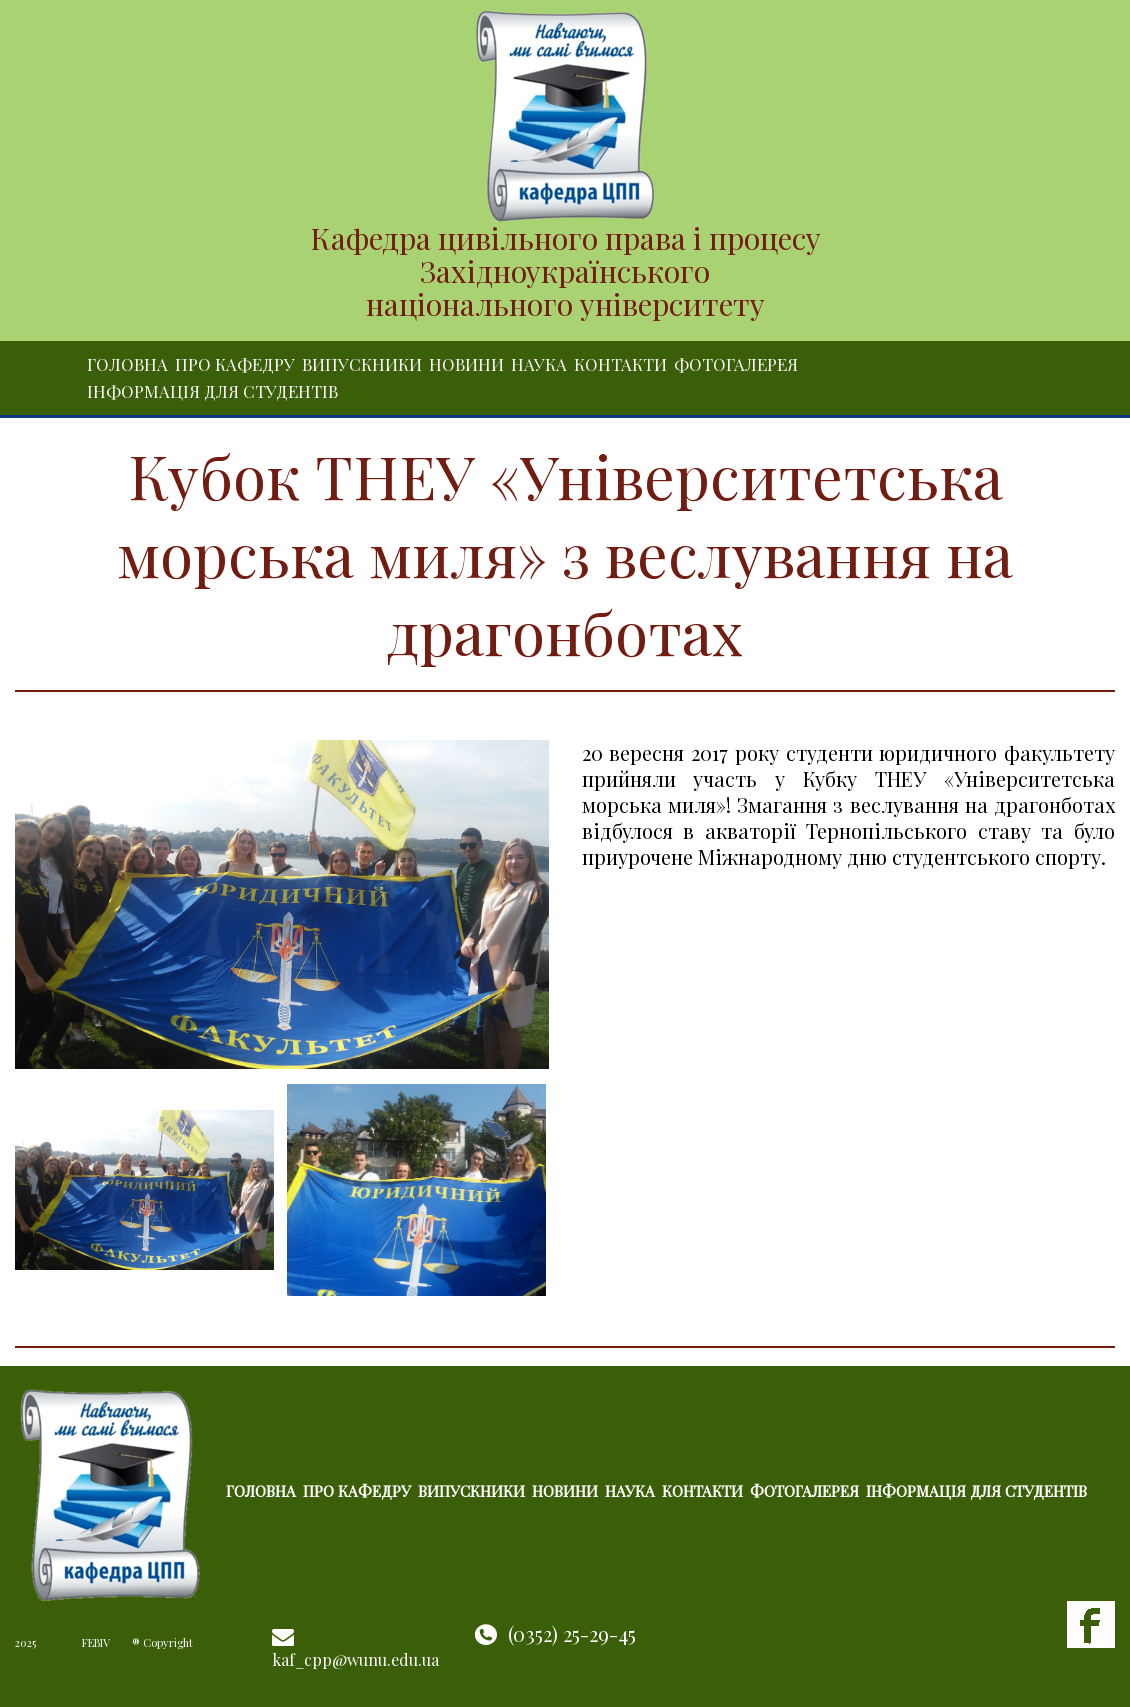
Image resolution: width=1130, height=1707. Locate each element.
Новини (466, 364)
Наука (539, 364)
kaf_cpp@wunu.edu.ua (355, 1659)
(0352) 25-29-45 (572, 1633)
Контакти (620, 364)
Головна (127, 364)
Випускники (362, 364)
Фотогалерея (736, 364)
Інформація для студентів (212, 391)
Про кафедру (235, 364)
